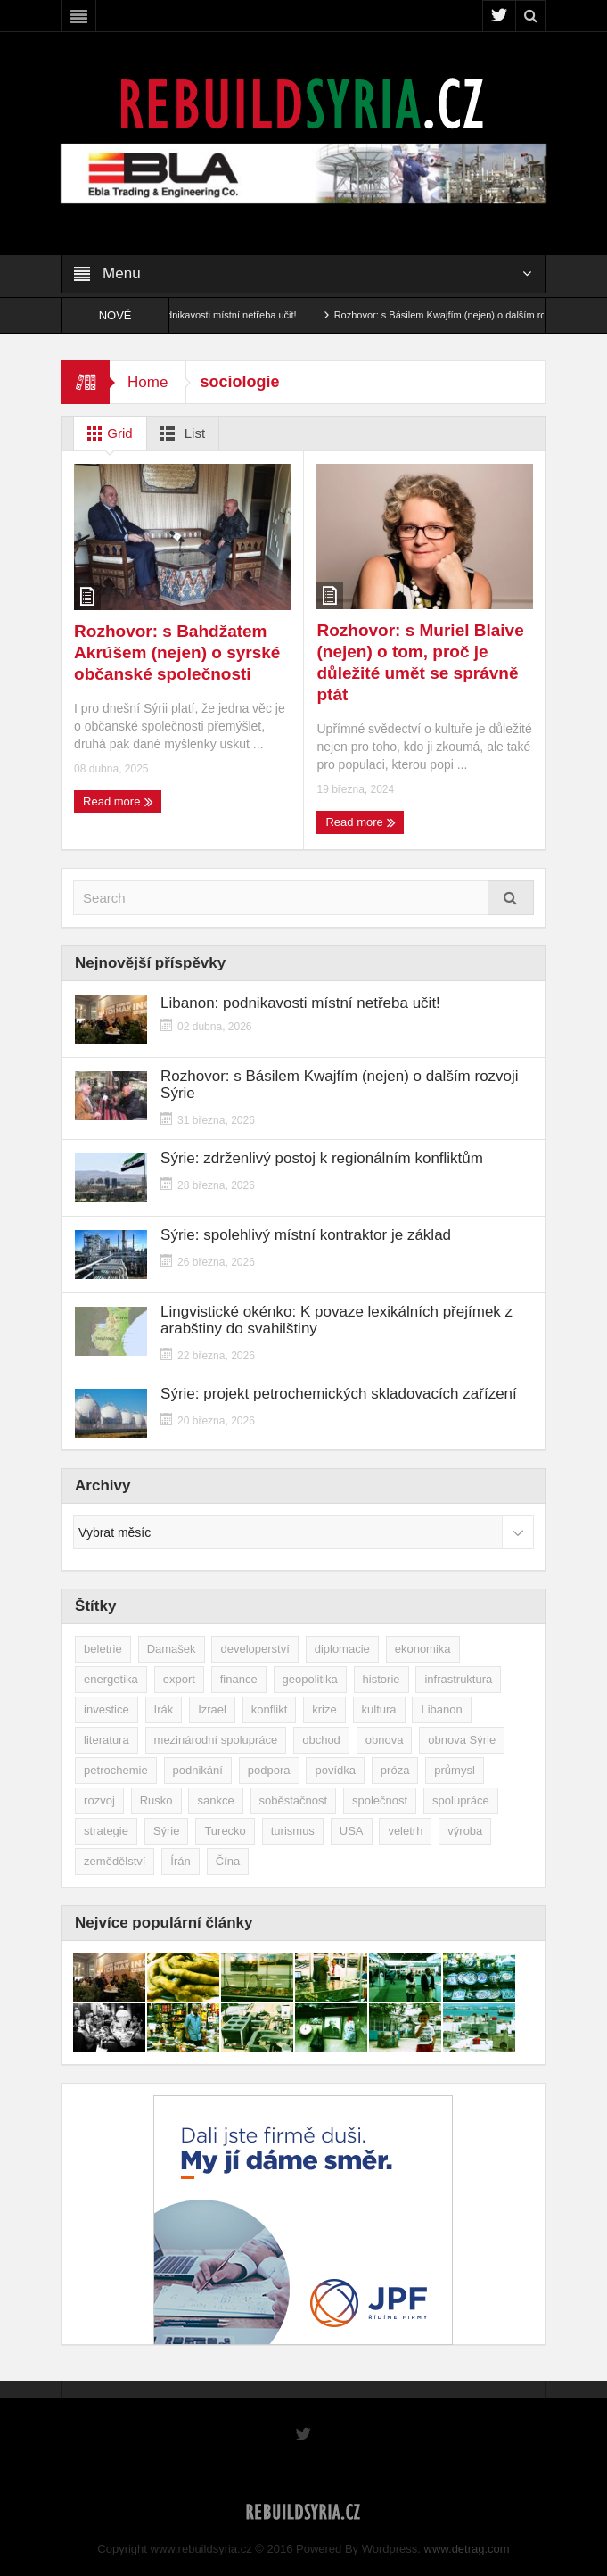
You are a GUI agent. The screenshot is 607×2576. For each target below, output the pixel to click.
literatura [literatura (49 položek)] (106, 1739)
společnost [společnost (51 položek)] (379, 1800)
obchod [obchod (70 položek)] (321, 1739)
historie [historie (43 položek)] (381, 1679)
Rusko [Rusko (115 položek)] (156, 1800)
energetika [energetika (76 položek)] (111, 1679)
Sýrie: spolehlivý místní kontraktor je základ (305, 1234)
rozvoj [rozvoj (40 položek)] (99, 1800)
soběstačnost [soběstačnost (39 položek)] (293, 1800)
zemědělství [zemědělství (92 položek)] (114, 1861)
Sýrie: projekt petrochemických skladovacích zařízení (338, 1393)
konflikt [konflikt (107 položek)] (269, 1709)
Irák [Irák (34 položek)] (164, 1709)
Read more (118, 802)
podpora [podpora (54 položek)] (269, 1770)
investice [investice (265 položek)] (106, 1709)
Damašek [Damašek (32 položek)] (171, 1648)
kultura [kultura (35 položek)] (379, 1709)
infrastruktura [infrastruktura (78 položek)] (458, 1679)
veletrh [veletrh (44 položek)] (405, 1830)
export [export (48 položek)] (179, 1679)
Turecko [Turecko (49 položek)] (224, 1830)
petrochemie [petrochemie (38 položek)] (116, 1770)
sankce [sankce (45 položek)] (215, 1800)
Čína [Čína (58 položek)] (228, 1861)
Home (147, 382)
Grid (106, 433)
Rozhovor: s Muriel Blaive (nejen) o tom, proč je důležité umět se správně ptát (419, 662)
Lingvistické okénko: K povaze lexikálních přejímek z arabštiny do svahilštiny (336, 1320)
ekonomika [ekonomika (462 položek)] (423, 1648)
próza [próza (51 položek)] (395, 1770)
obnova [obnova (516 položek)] (384, 1739)
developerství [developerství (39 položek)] (254, 1648)
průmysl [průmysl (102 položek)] (454, 1770)
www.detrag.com (467, 2548)
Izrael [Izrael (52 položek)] (212, 1709)
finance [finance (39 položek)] (239, 1679)
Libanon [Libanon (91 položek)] (441, 1709)
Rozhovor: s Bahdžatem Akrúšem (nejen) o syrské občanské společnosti (177, 652)
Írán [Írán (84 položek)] (180, 1861)
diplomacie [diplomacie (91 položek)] (342, 1648)
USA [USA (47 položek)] (352, 1830)
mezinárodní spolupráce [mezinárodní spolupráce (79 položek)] (216, 1739)
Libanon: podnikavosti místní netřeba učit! (220, 315)
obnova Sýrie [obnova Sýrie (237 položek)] (462, 1739)
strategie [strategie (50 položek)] (106, 1830)
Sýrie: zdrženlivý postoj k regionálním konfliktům (321, 1158)
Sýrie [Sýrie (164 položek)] (166, 1830)
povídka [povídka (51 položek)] (335, 1770)
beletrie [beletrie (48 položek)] (103, 1648)
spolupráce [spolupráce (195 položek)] (460, 1800)
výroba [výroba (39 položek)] (464, 1830)
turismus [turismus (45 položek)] (293, 1830)
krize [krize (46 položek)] (324, 1709)
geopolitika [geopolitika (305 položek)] (310, 1679)
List (179, 433)
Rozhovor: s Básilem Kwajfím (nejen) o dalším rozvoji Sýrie (477, 315)
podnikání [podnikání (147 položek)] (198, 1770)
